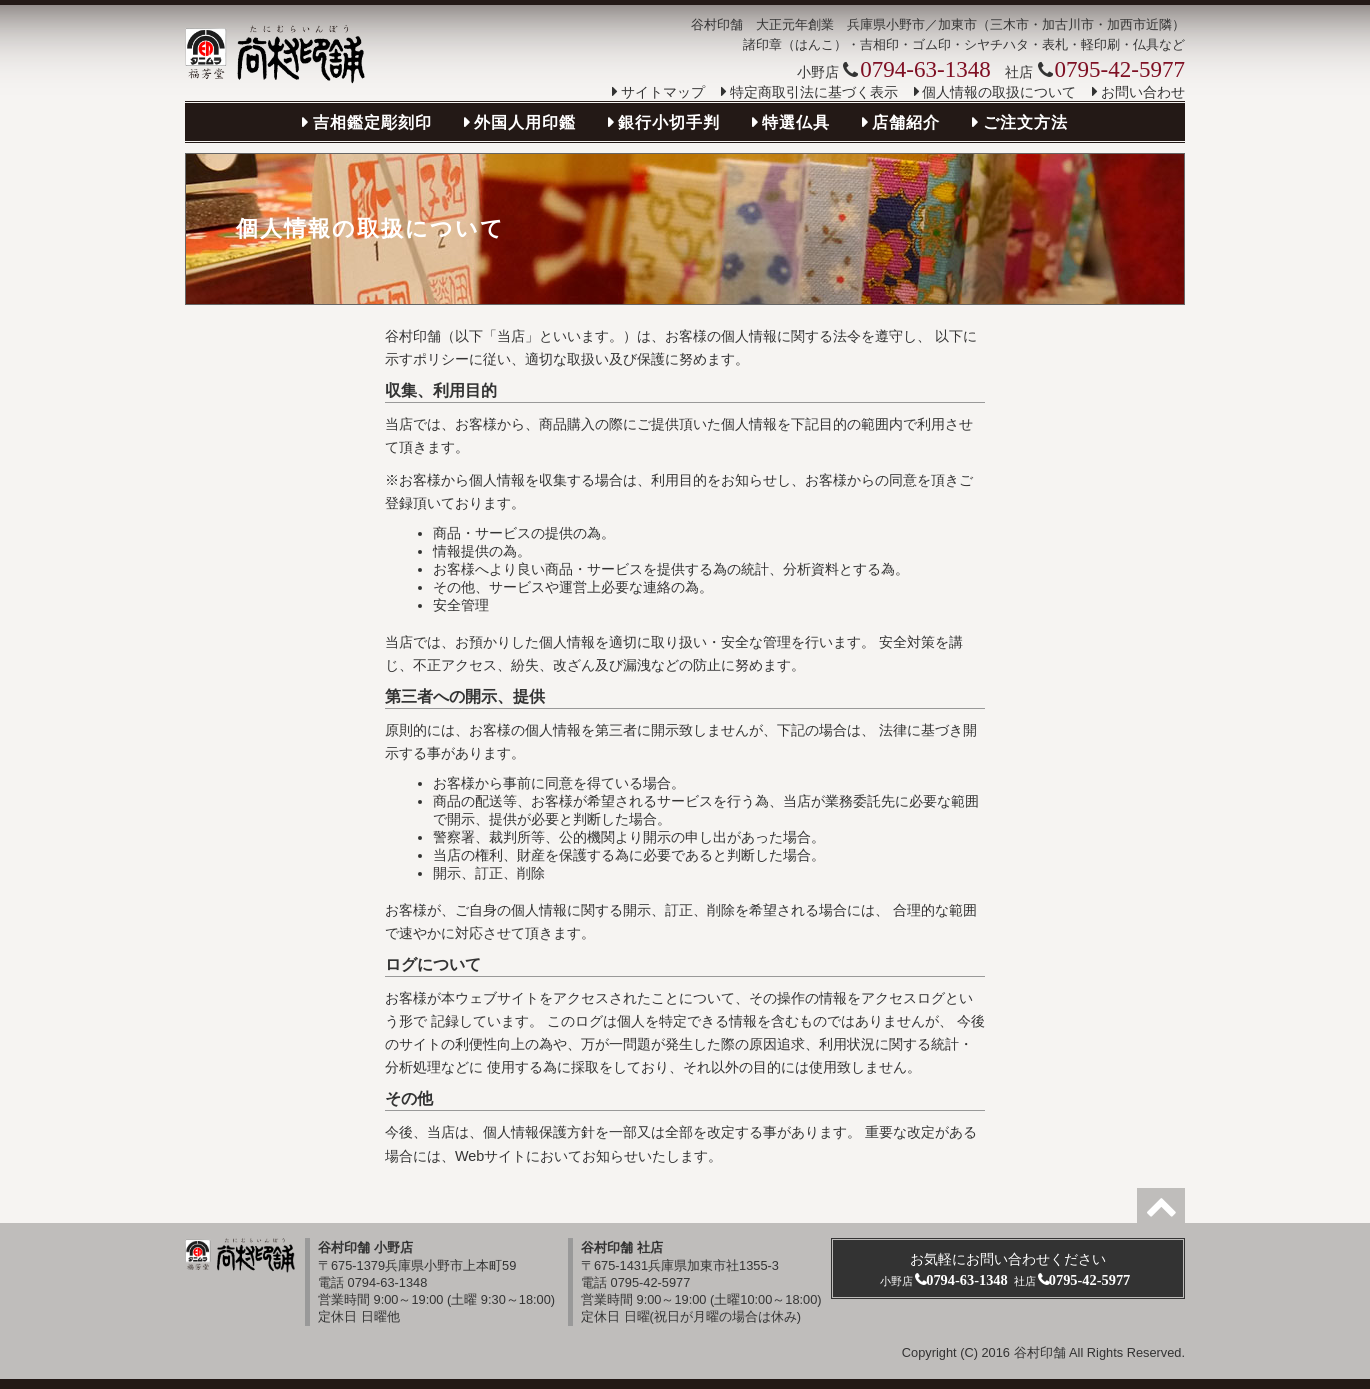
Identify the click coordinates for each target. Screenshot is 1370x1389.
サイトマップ (663, 92)
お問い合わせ (1143, 92)
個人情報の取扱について (999, 92)
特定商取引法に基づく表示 (814, 92)
